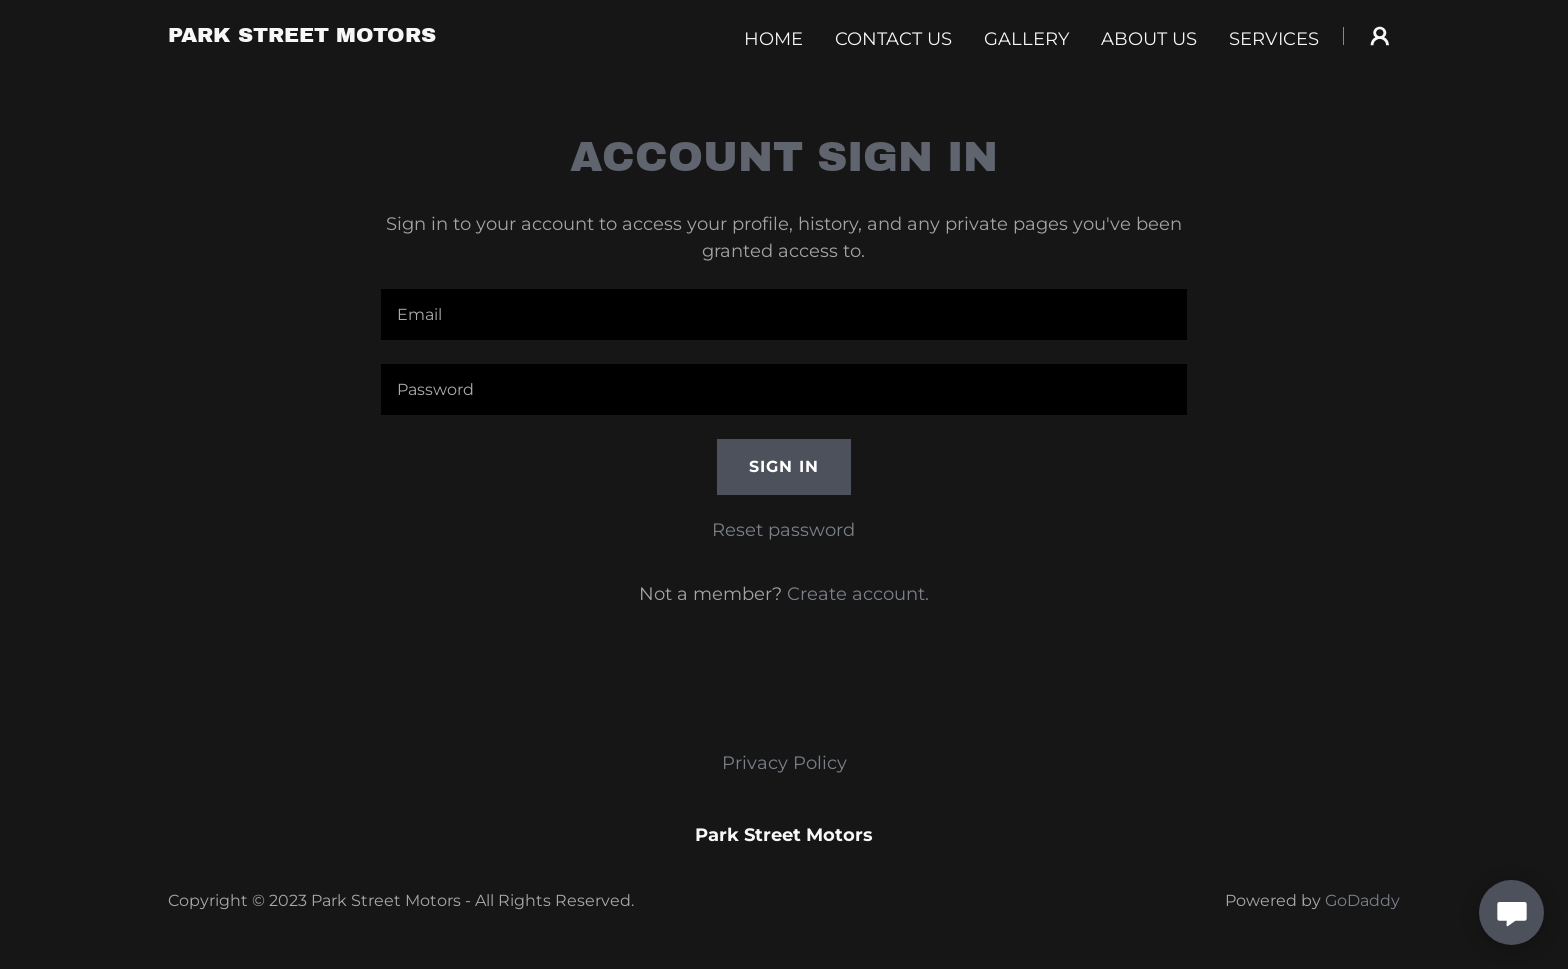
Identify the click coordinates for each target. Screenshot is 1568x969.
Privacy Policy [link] (784, 763)
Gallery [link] (1026, 39)
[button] (1380, 36)
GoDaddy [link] (1362, 900)
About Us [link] (1149, 39)
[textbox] (783, 314)
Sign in (784, 466)
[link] (302, 36)
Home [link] (773, 39)
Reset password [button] (783, 530)
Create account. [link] (858, 594)
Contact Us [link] (893, 39)
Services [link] (1274, 39)
